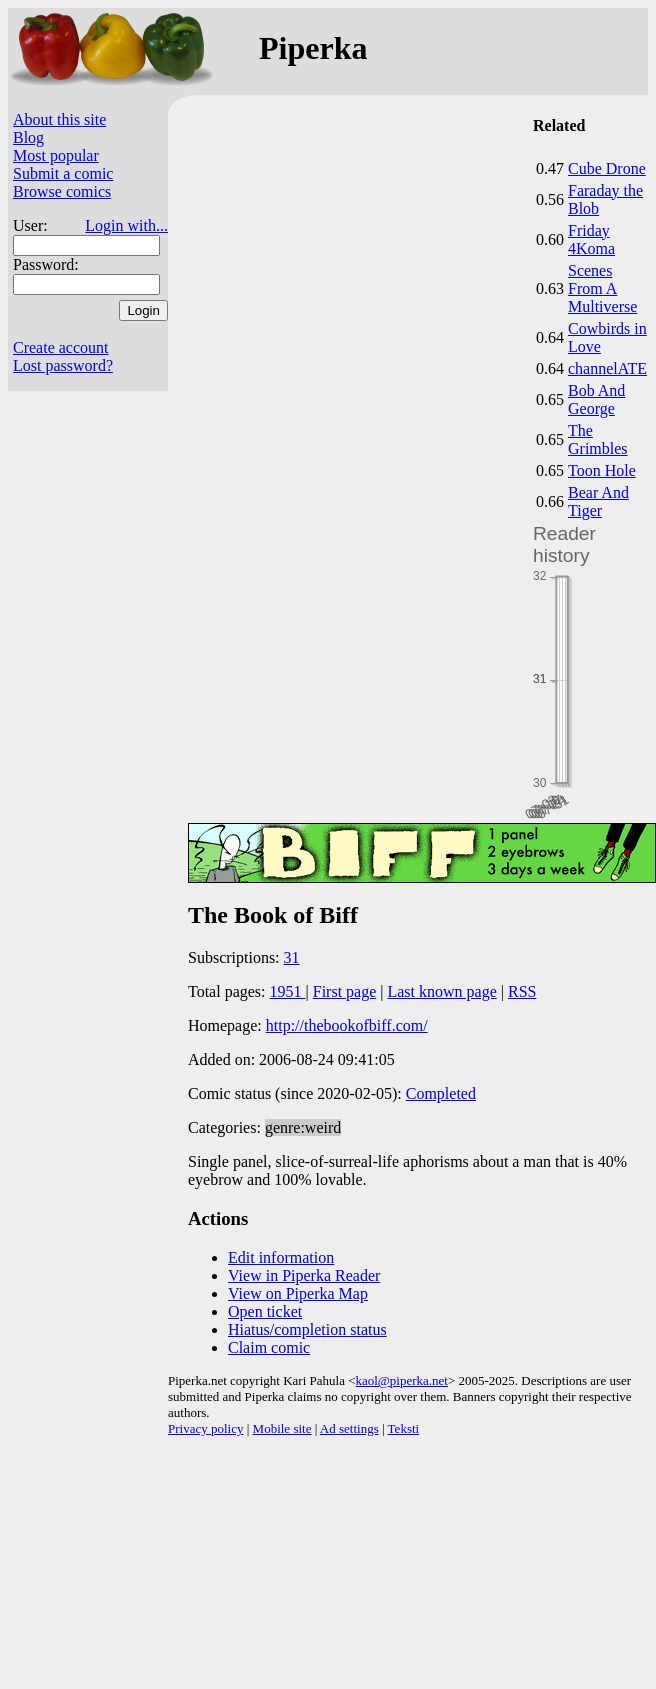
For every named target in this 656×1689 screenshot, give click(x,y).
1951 (288, 991)
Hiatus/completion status (307, 1329)
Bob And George (596, 399)
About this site (59, 119)
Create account (61, 347)
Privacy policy (205, 1428)
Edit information (281, 1257)
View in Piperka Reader (304, 1275)
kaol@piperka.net (401, 1380)
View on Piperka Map (298, 1293)
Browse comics (62, 191)
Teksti (404, 1428)
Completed (441, 1093)
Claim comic (269, 1347)
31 (292, 957)
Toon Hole (602, 470)
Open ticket (265, 1311)
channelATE (607, 368)
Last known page (441, 991)
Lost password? (63, 365)
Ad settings (349, 1428)
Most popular (56, 155)
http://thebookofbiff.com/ (347, 1025)
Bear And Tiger (598, 501)
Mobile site (282, 1428)
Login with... (126, 225)
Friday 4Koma (591, 239)
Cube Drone (607, 168)
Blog (28, 137)
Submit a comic (63, 173)
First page (345, 991)
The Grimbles (598, 439)
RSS (522, 991)
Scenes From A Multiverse (602, 288)
